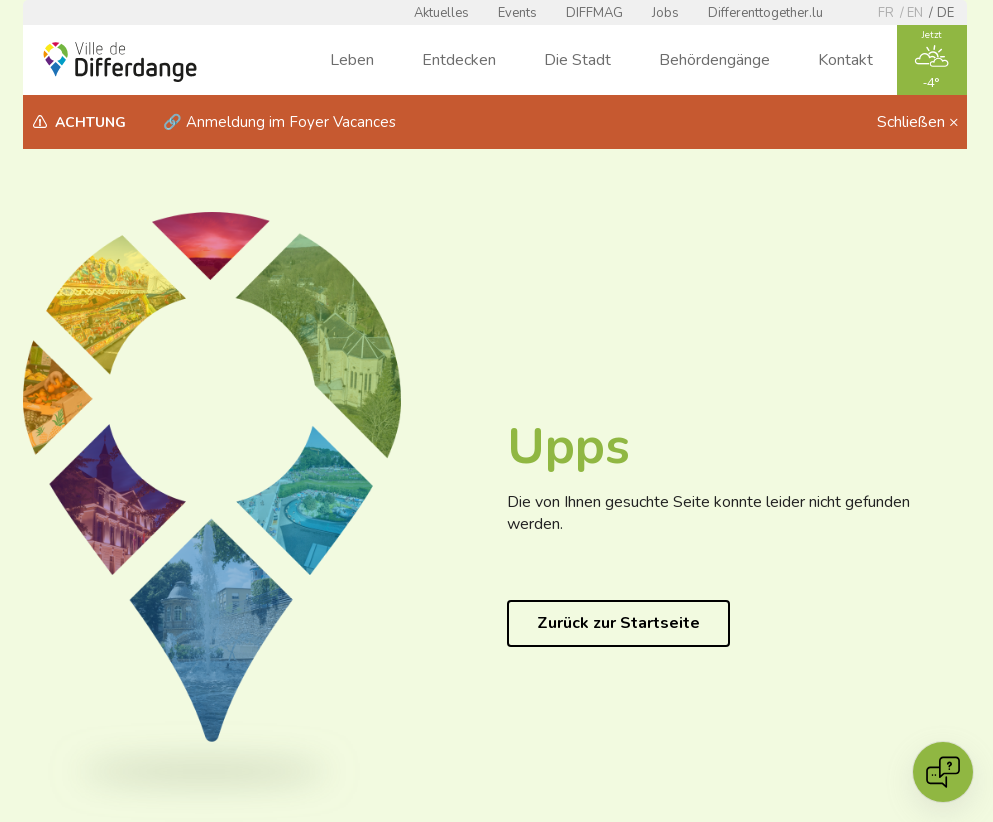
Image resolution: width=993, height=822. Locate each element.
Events (517, 13)
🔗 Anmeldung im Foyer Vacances (279, 122)
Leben (352, 60)
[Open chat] (943, 772)
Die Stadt (577, 60)
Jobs (665, 13)
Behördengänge (714, 60)
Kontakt (845, 60)
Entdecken (459, 60)
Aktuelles (441, 13)
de (945, 13)
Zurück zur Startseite (618, 623)
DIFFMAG (594, 13)
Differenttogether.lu (765, 13)
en (915, 13)
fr (886, 13)
